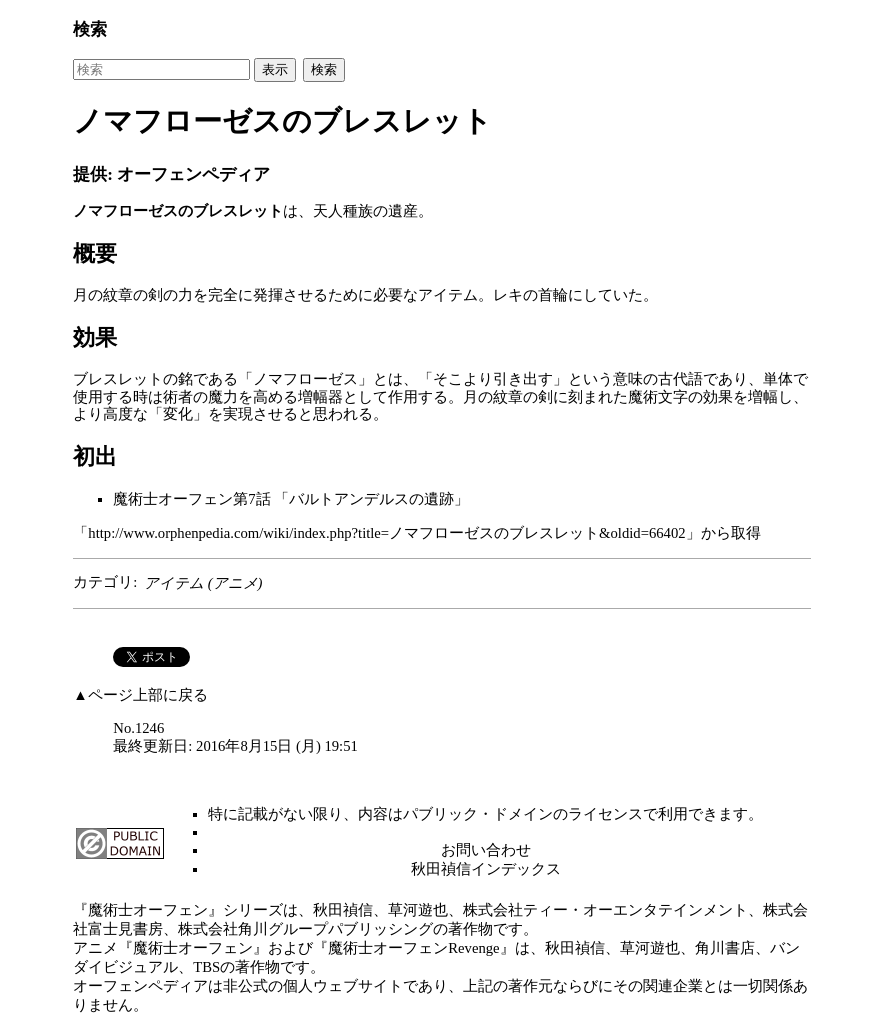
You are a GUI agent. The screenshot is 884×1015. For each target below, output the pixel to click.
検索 (90, 29)
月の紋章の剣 (118, 295)
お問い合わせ (486, 850)
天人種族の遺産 (365, 211)
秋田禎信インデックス (486, 869)
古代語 (680, 379)
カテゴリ (103, 583)
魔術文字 (658, 397)
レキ (508, 295)
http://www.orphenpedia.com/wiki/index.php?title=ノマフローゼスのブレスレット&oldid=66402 (386, 533)
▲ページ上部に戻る (140, 695)
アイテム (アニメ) (203, 583)
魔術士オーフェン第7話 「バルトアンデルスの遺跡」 (291, 499)
